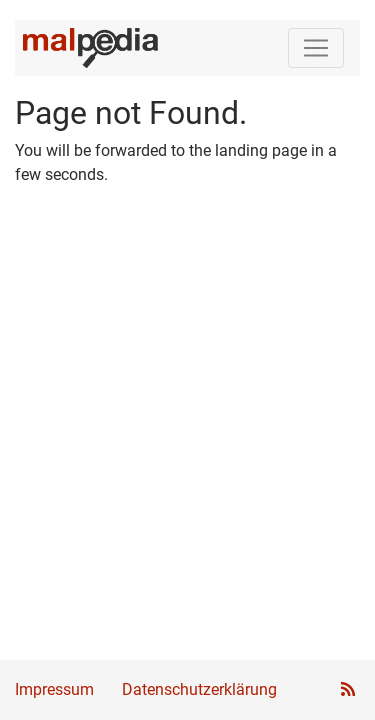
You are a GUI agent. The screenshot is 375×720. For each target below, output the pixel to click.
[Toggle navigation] (316, 48)
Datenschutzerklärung (199, 689)
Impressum (54, 689)
